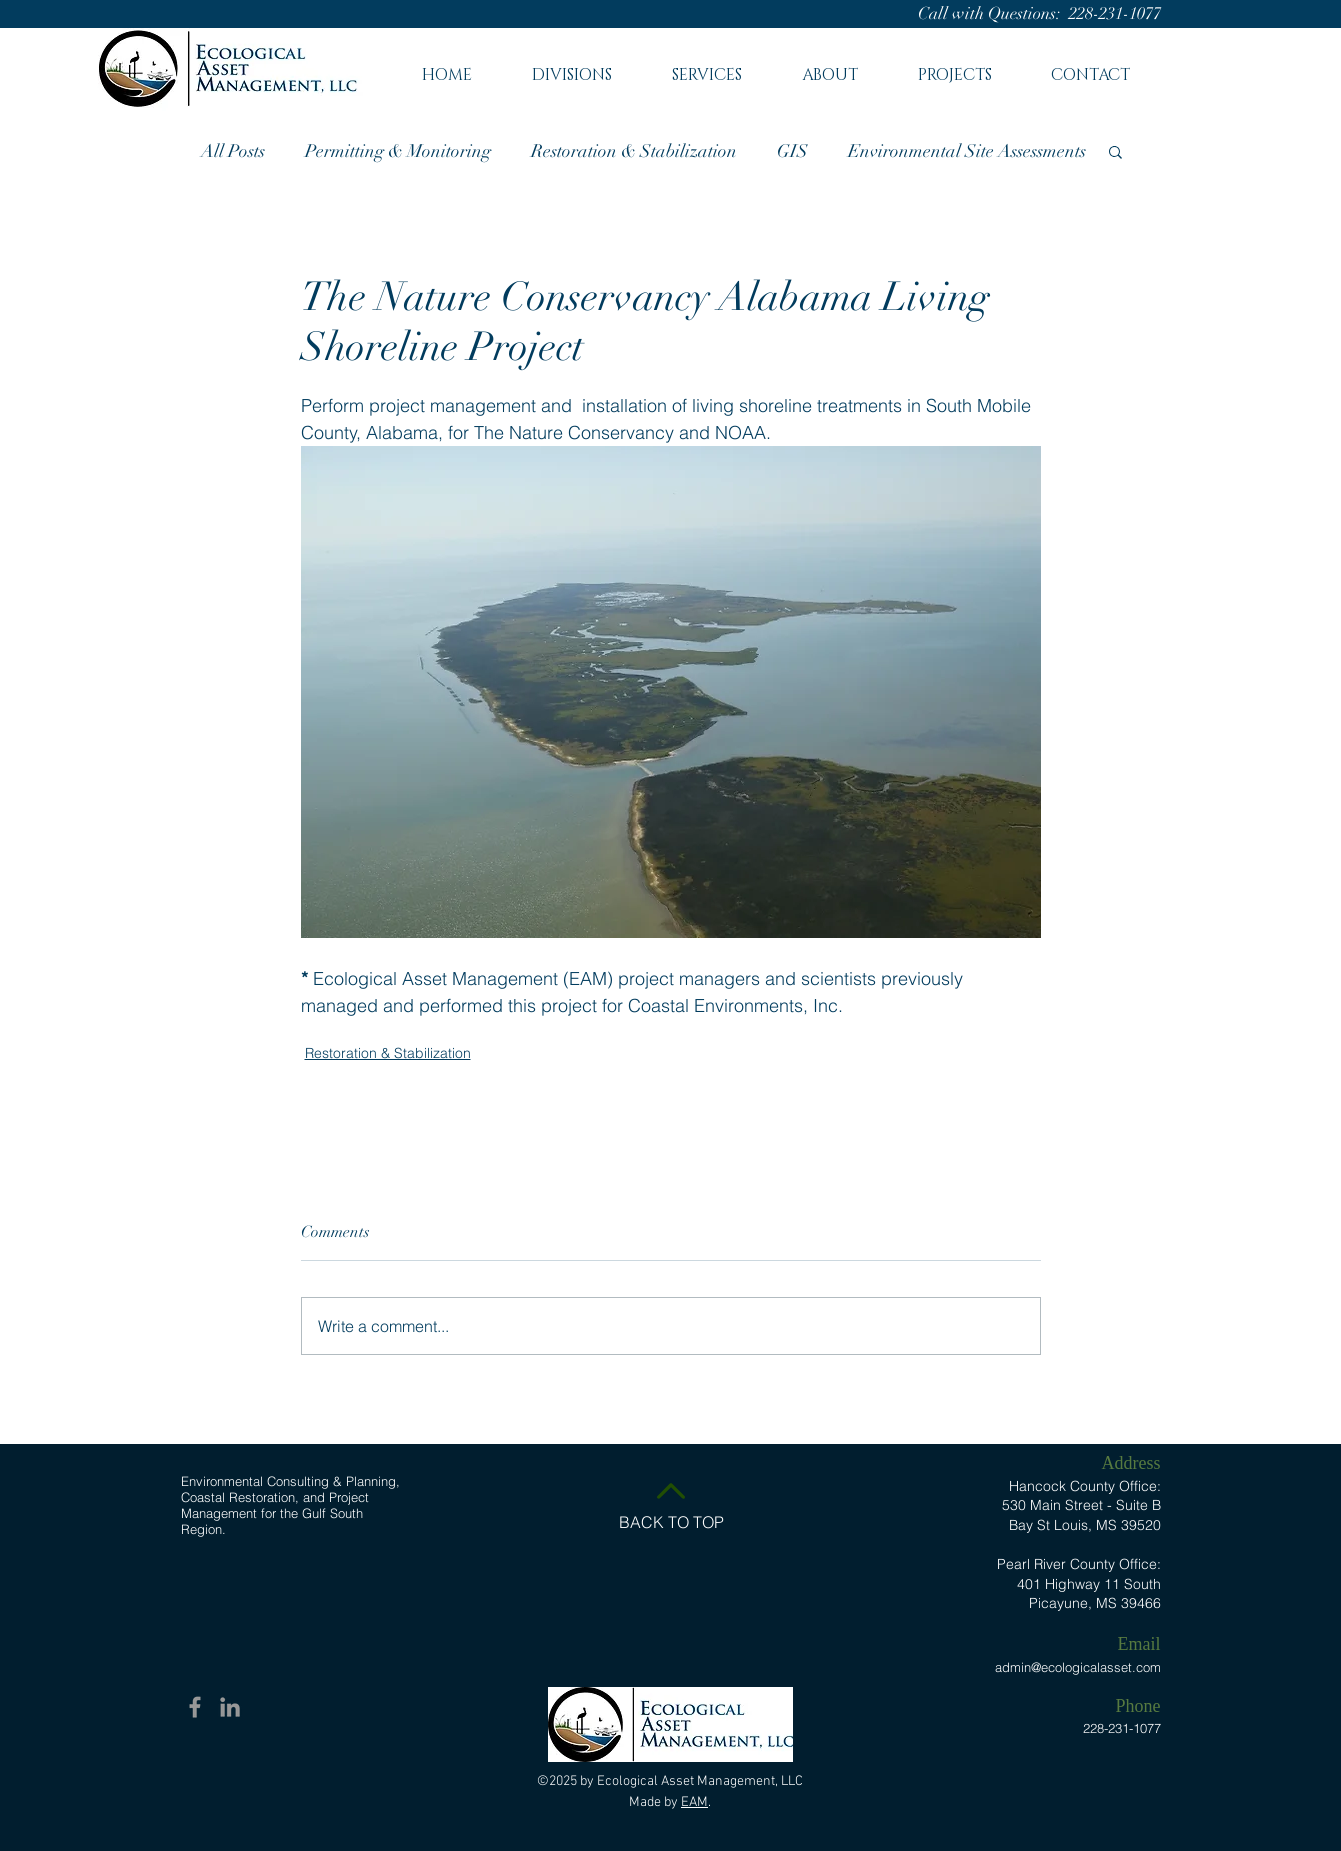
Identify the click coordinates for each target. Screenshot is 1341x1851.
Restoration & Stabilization (634, 151)
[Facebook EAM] (195, 1707)
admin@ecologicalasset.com (1078, 1667)
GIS (792, 151)
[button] (707, 66)
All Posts (233, 151)
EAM (694, 1802)
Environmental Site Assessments (967, 151)
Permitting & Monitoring (398, 151)
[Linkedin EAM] (230, 1707)
